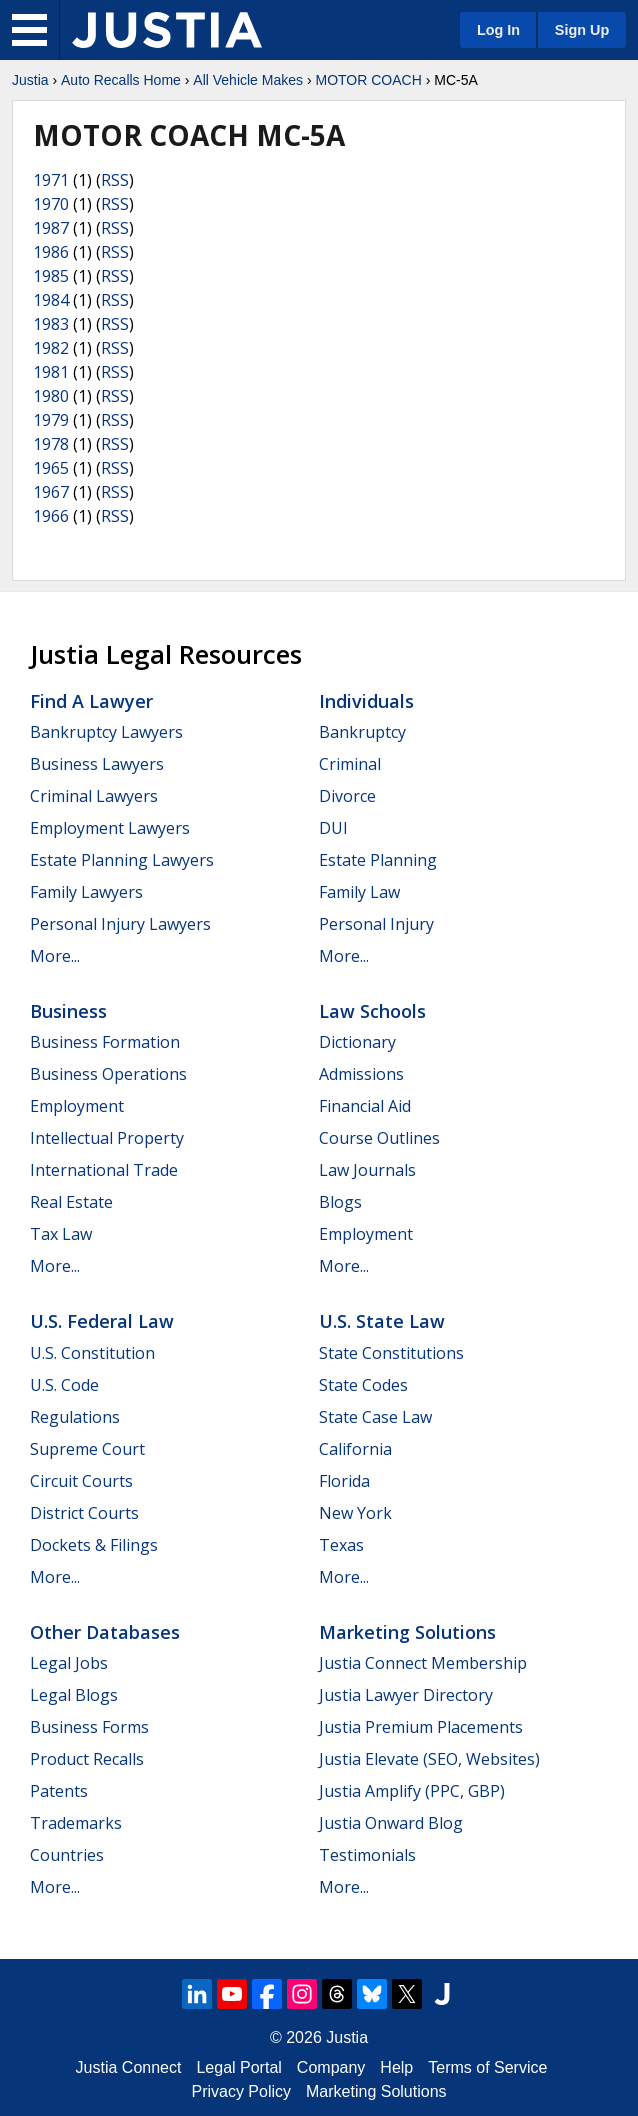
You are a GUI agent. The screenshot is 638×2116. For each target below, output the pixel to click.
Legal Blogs (74, 1695)
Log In (498, 30)
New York (355, 1513)
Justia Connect (129, 2067)
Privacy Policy (241, 2091)
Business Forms (89, 1727)
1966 (51, 516)
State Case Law (375, 1417)
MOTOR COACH (368, 80)
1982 (51, 348)
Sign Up (582, 30)
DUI (333, 828)
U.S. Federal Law (102, 1321)
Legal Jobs (69, 1663)
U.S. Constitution (92, 1353)
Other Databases (105, 1632)
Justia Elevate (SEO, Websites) (429, 1759)
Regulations (75, 1417)
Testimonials (367, 1855)
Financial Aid (365, 1106)
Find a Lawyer (91, 701)
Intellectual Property (107, 1138)
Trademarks (76, 1823)
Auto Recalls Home (121, 80)
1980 (51, 396)
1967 (51, 492)
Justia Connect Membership (423, 1663)
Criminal (350, 764)
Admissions (361, 1074)
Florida (344, 1481)
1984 (51, 300)
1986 (51, 252)
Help (396, 2067)
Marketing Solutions (407, 1632)
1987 (51, 228)
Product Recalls (87, 1759)
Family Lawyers (86, 892)
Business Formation (105, 1042)
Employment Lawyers (110, 828)
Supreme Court (87, 1449)
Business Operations (108, 1074)
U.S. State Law (382, 1321)
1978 (51, 444)
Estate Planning (378, 860)
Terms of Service (487, 2067)
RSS (115, 180)
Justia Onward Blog (391, 1823)
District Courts (84, 1513)
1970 (51, 204)
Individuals (366, 701)
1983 (51, 324)
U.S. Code (64, 1385)
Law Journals (367, 1170)
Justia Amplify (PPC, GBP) (412, 1791)
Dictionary (357, 1042)
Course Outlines (379, 1138)
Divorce (347, 796)
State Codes (363, 1385)
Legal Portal (238, 2067)
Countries (67, 1855)
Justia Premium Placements (421, 1727)
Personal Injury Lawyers (120, 924)
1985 (51, 276)
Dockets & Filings (94, 1545)
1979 (51, 420)
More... (55, 956)
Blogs (340, 1202)
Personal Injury (376, 924)
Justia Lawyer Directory (406, 1695)
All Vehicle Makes (248, 80)
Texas (341, 1545)
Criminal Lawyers (94, 796)
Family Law (359, 892)
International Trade (104, 1170)
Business (68, 1011)
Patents (59, 1791)
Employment (77, 1106)
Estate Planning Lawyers (122, 860)
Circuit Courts (81, 1481)
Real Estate (71, 1202)
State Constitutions (391, 1353)
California (355, 1449)
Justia (30, 80)
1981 (51, 372)
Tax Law (61, 1234)
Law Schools (372, 1011)
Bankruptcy (362, 732)
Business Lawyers (97, 764)
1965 (51, 468)
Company (331, 2067)
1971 (51, 180)
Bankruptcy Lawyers (106, 732)
